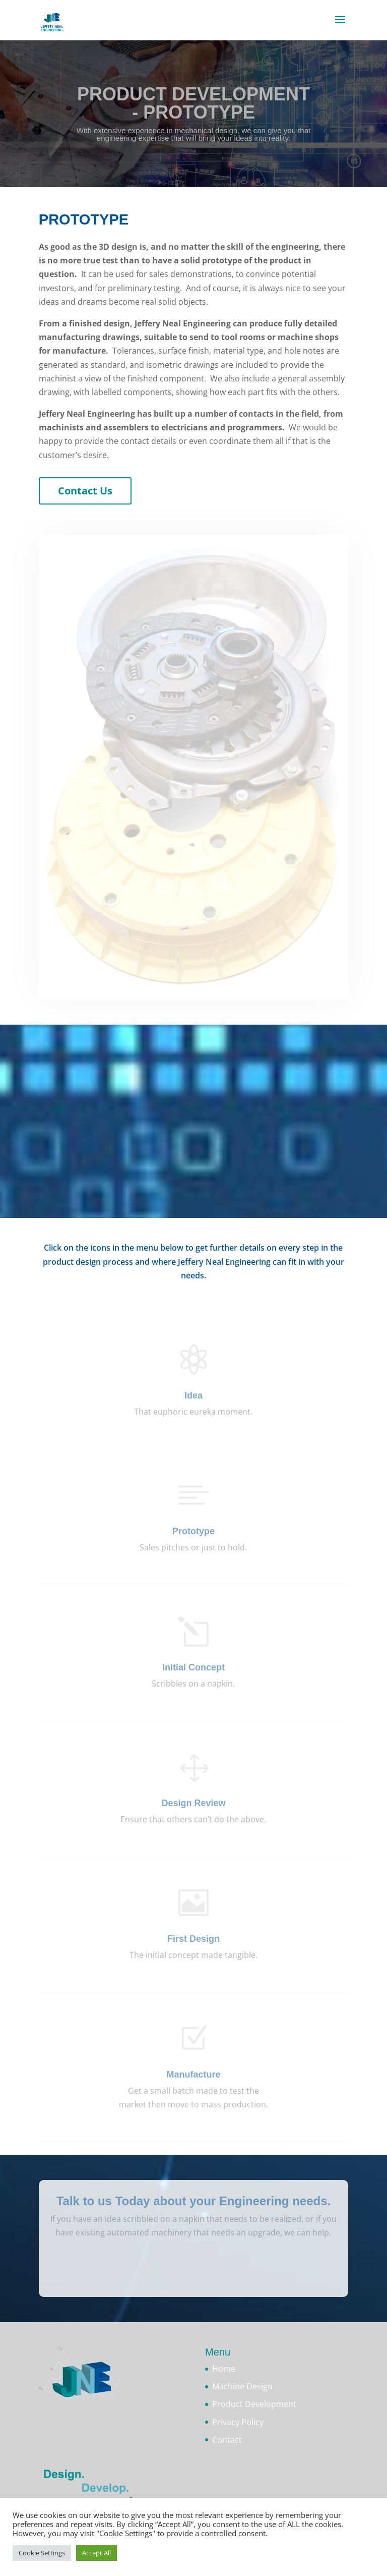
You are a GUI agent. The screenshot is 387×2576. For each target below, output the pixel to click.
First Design (193, 1939)
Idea (193, 1395)
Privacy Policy (238, 2422)
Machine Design (242, 2386)
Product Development (254, 2404)
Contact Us (85, 490)
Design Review (193, 1803)
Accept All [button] (96, 2552)
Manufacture (193, 2074)
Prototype (193, 1531)
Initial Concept (193, 1667)
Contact (227, 2439)
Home (223, 2368)
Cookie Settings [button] (42, 2552)
